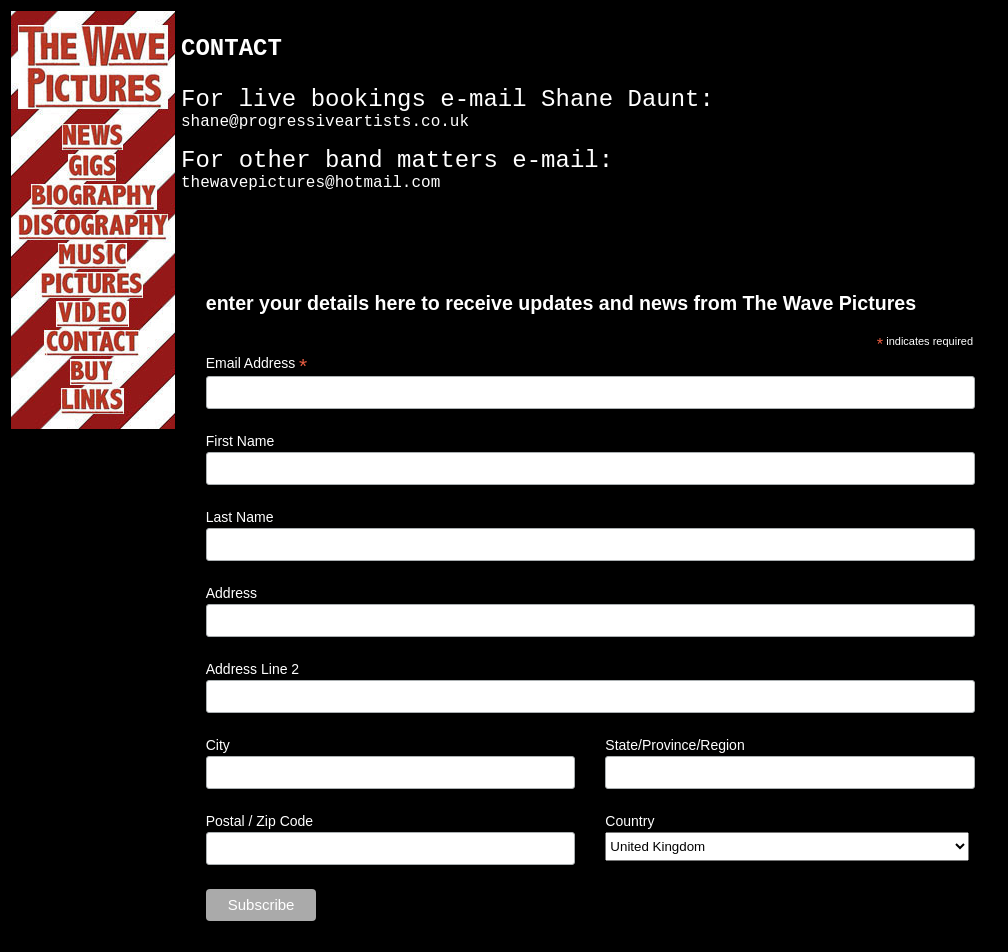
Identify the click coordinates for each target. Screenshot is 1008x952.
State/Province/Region (674, 745)
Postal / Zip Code (259, 821)
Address (231, 593)
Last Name (240, 517)
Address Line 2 (252, 669)
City (218, 745)
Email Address (257, 363)
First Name (240, 441)
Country (629, 821)
